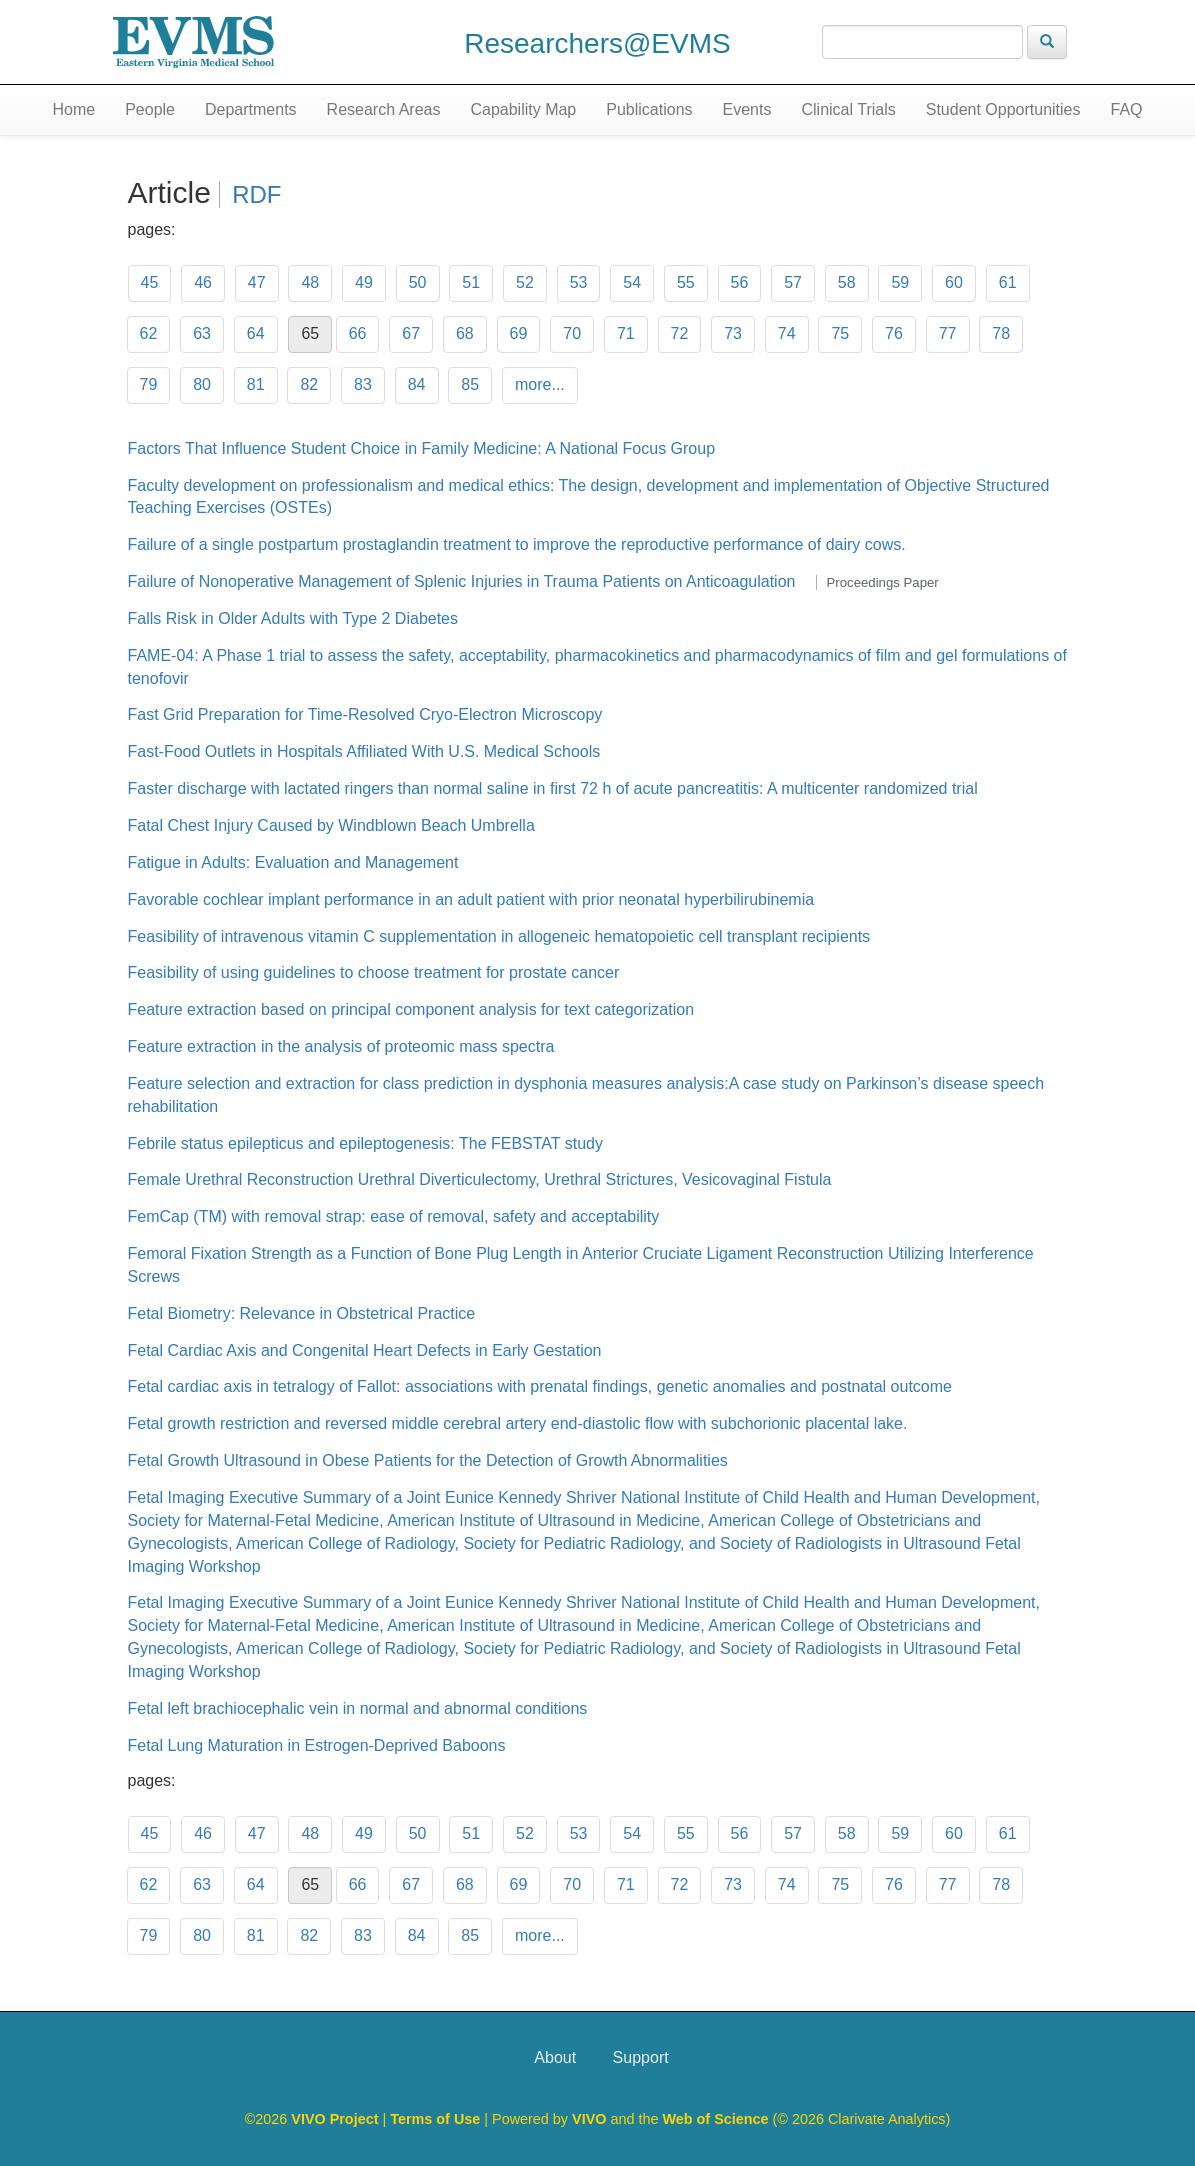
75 (840, 333)
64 (256, 333)
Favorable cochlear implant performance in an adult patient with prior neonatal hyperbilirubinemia (471, 899)
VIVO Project (336, 2119)
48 (310, 282)
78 (1001, 333)
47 (257, 282)
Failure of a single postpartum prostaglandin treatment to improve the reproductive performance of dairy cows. (517, 544)
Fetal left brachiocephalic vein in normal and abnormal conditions (358, 1708)
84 (417, 384)
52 (525, 282)
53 (579, 282)
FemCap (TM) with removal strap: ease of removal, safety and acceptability (394, 1216)
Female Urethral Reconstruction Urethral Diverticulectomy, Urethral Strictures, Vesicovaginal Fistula (480, 1179)
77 (948, 333)
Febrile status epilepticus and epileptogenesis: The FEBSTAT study (366, 1143)
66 (358, 333)
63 (202, 333)
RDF (256, 194)
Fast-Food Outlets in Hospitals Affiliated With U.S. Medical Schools (364, 751)
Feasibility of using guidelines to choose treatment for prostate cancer (374, 972)
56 (740, 282)
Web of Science (715, 2119)
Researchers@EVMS (597, 43)
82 (309, 384)
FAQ (1126, 109)
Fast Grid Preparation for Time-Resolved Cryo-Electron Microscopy (365, 714)
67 (411, 333)
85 (470, 384)
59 (900, 282)
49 (364, 282)
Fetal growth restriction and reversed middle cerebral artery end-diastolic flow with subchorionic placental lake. (518, 1423)
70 (572, 333)
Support (641, 2057)
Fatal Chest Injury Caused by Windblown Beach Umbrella (331, 825)
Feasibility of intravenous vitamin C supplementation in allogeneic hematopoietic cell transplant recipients (499, 936)
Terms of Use (437, 2119)
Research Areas (384, 109)
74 (787, 333)
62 (149, 333)
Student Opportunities (1003, 109)
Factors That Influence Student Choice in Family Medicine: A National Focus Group (422, 448)
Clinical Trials (848, 109)
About (555, 2057)
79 (149, 384)
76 (894, 333)
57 (793, 282)
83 (363, 384)
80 (202, 384)
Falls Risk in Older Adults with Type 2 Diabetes (293, 618)
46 (203, 282)
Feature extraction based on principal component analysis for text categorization (411, 1009)
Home (73, 109)
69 (519, 333)
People (150, 109)
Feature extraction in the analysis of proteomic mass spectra (341, 1046)
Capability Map (523, 109)
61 (1008, 282)
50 (418, 282)
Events (747, 109)
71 (626, 333)
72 (680, 333)
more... (540, 384)
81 (256, 384)
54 (632, 282)
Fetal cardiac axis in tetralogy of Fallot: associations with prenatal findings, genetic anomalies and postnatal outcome (540, 1386)
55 (686, 282)
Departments (251, 109)
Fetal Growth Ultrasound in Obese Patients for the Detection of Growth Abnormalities (428, 1460)
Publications (649, 109)
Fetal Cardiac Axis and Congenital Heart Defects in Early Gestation (365, 1350)
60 (954, 282)
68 (465, 333)
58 (847, 282)
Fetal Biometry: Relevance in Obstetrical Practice (302, 1313)
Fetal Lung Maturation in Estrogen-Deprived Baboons (317, 1745)
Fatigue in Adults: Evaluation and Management (293, 862)
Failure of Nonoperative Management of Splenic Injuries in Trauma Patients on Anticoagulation (462, 581)
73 (733, 333)
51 (471, 282)
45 (150, 282)
